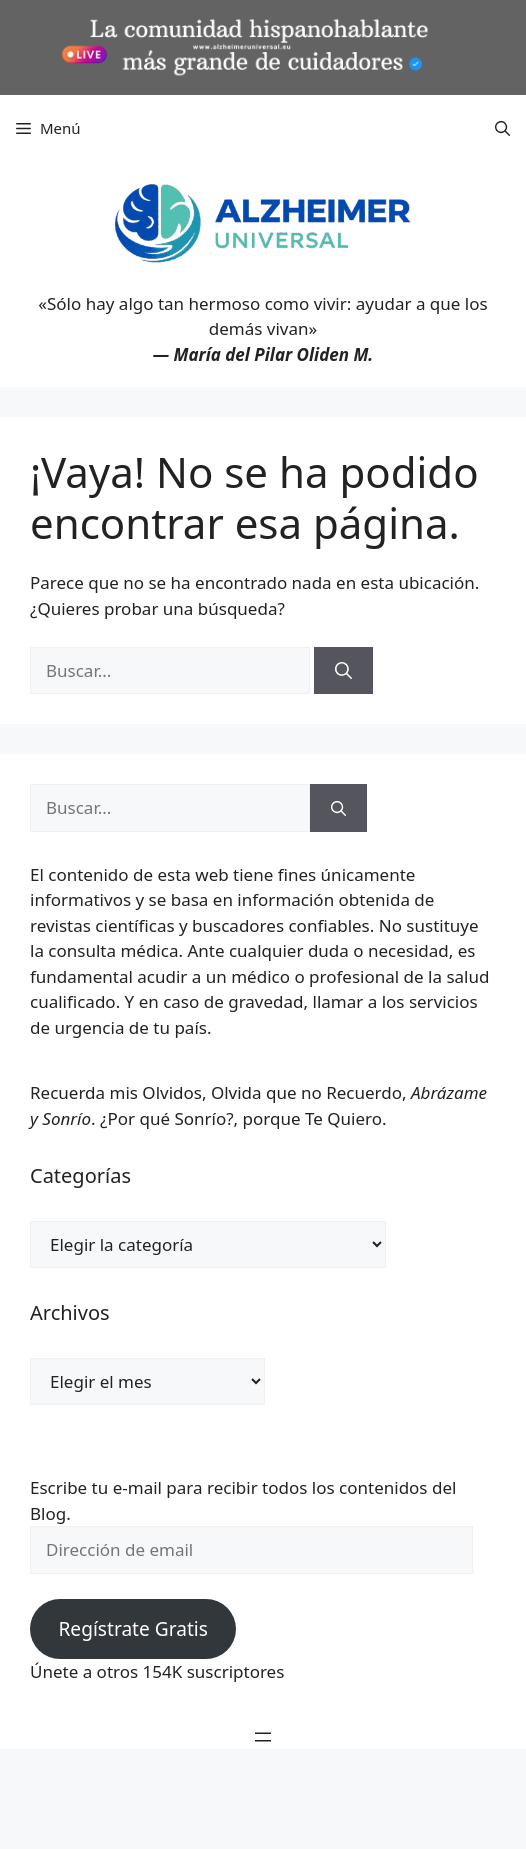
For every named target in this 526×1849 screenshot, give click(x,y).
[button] (502, 128)
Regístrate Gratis (132, 1629)
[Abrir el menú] (263, 1737)
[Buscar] (343, 671)
